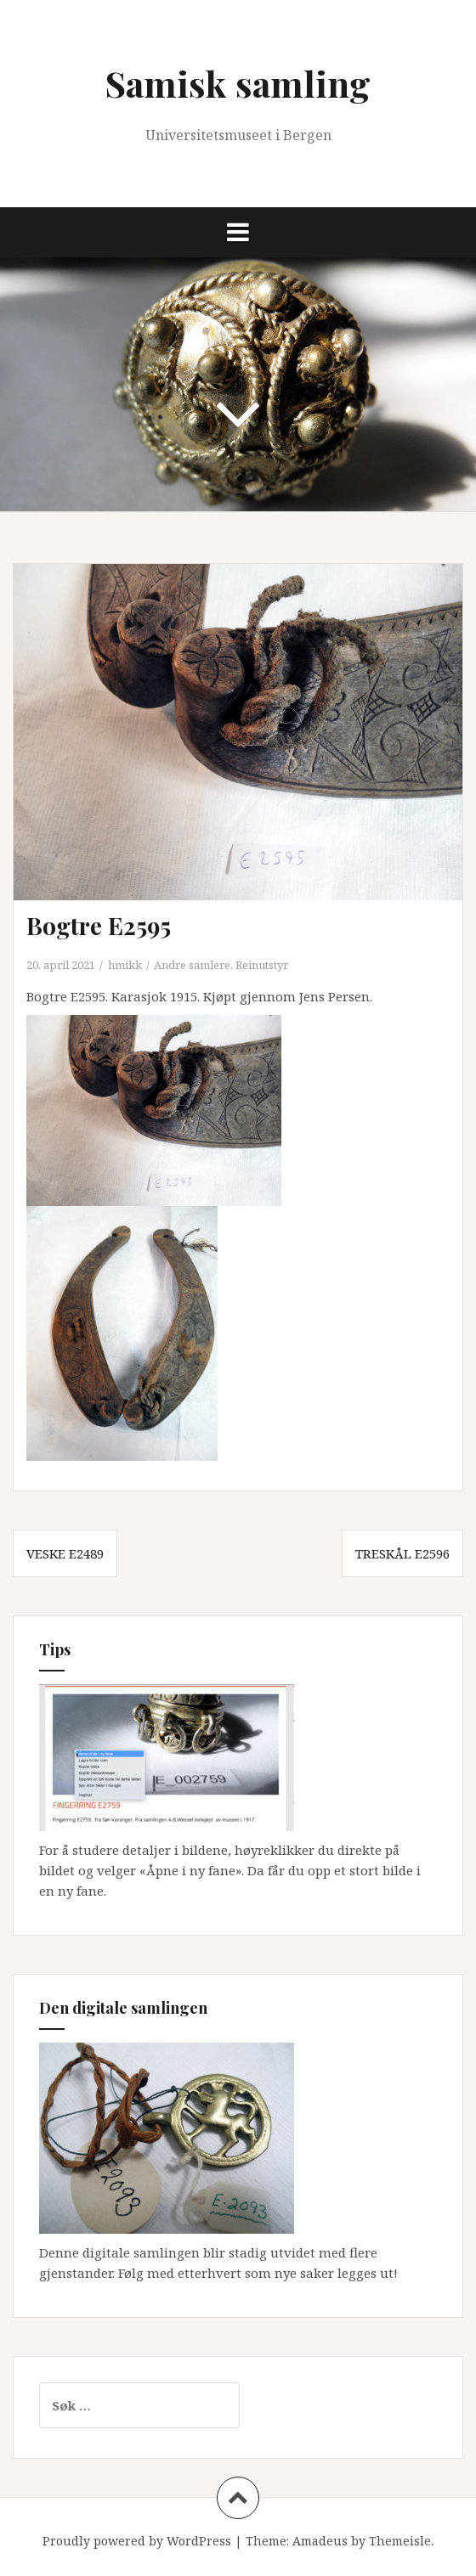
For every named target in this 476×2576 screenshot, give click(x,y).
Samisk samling (238, 83)
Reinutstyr (261, 964)
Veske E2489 (65, 1553)
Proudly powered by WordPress (136, 2541)
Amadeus (320, 2541)
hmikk (125, 964)
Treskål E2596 (402, 1553)
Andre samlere (192, 964)
